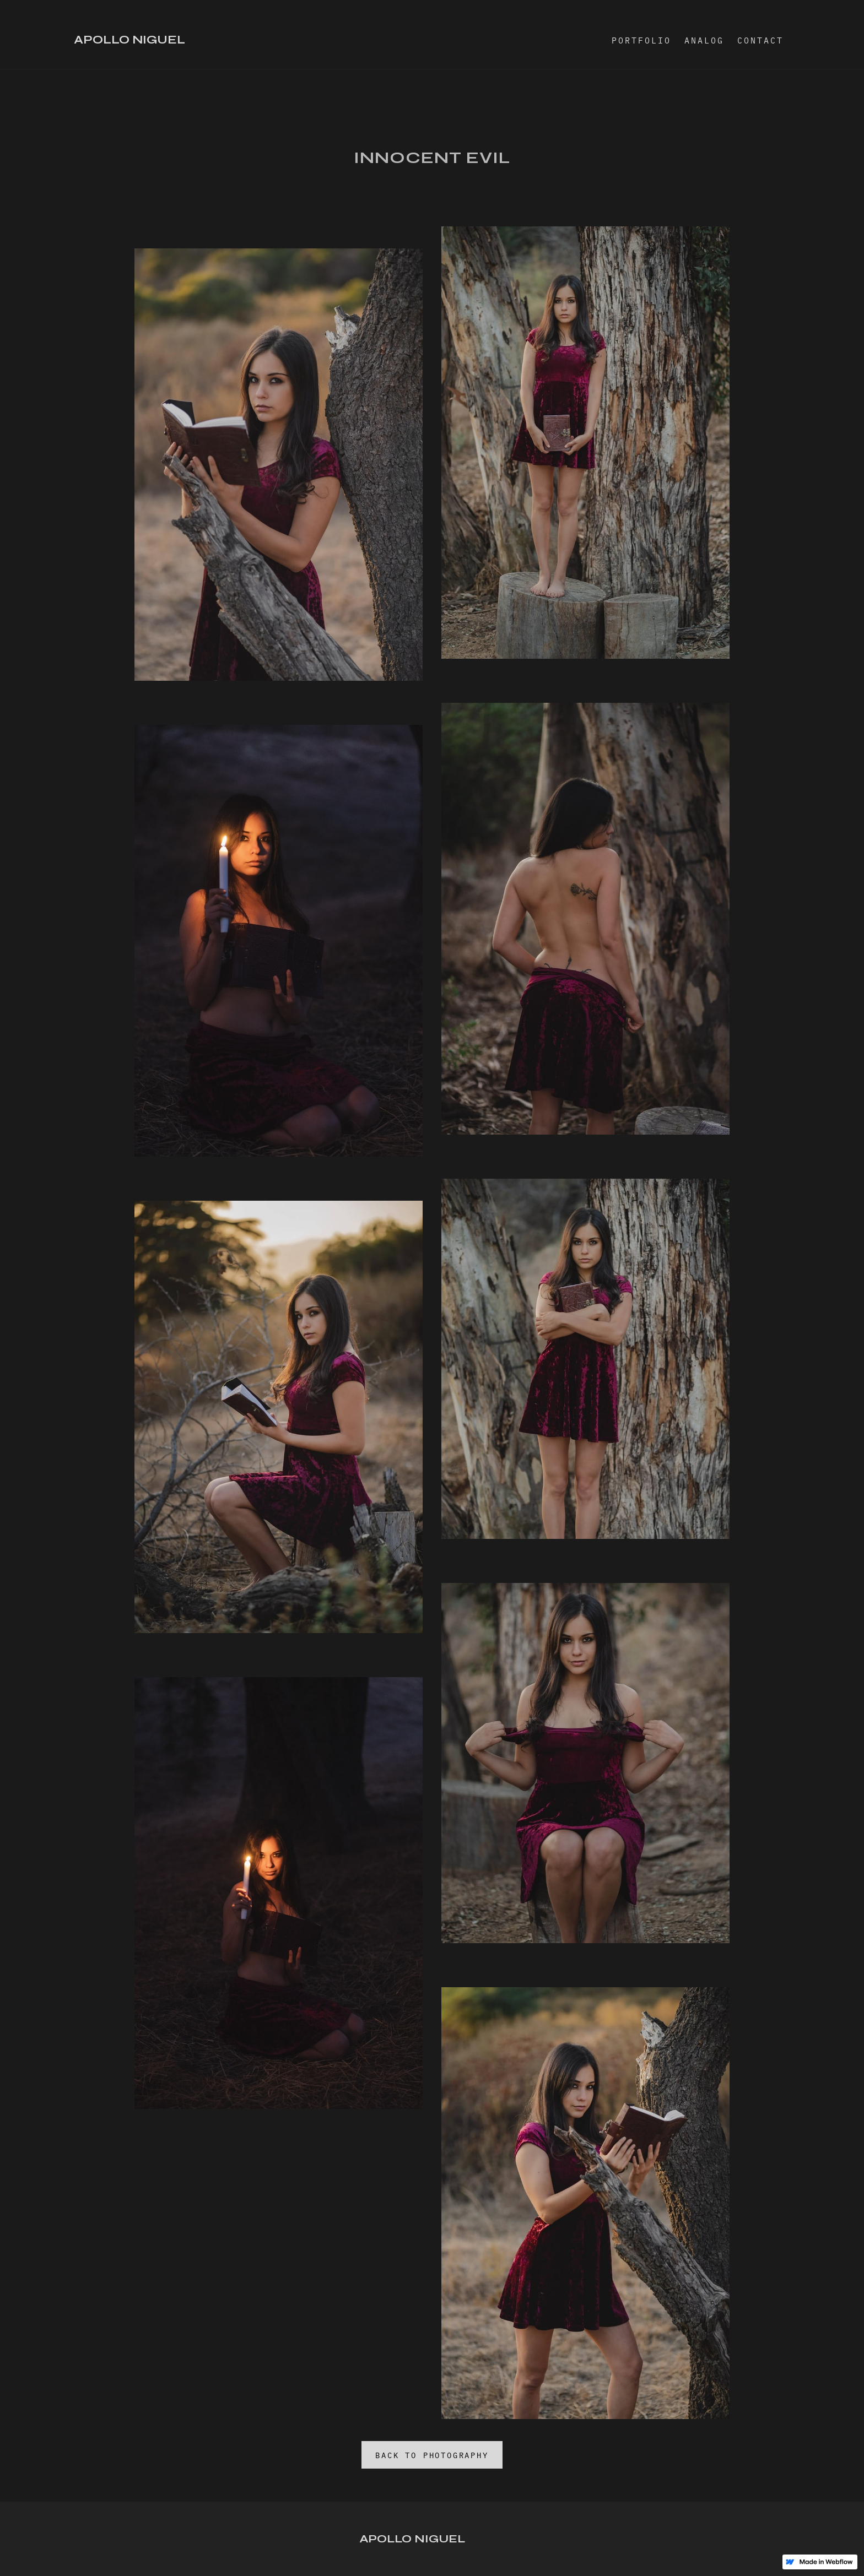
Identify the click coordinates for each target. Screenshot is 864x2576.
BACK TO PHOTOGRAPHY (431, 2454)
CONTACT (760, 40)
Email (21, 2565)
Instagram (30, 2532)
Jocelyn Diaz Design (812, 2552)
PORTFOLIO (641, 40)
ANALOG (704, 40)
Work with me (36, 2548)
